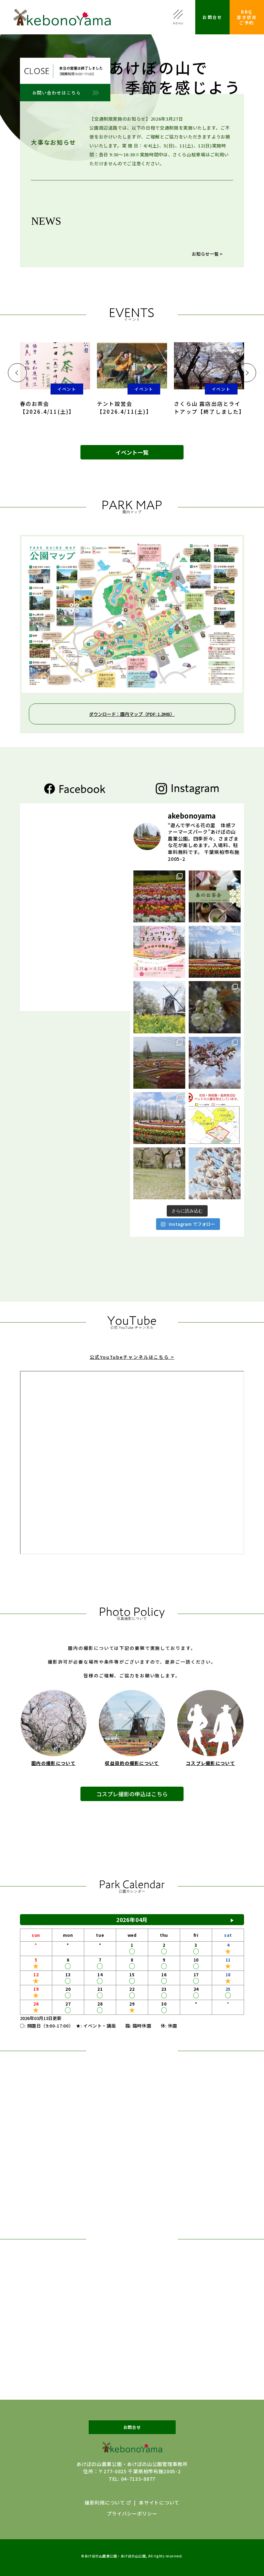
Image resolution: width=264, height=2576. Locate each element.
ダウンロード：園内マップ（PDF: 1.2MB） (132, 714)
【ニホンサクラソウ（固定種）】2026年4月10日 (175, 219)
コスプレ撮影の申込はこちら (132, 1809)
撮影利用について (105, 2502)
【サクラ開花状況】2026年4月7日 (161, 240)
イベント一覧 (132, 452)
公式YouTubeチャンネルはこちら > (132, 1370)
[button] (17, 372)
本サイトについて (159, 2502)
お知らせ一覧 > (207, 254)
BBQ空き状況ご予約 (247, 17)
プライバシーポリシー (132, 2513)
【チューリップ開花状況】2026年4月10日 (169, 229)
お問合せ (212, 17)
